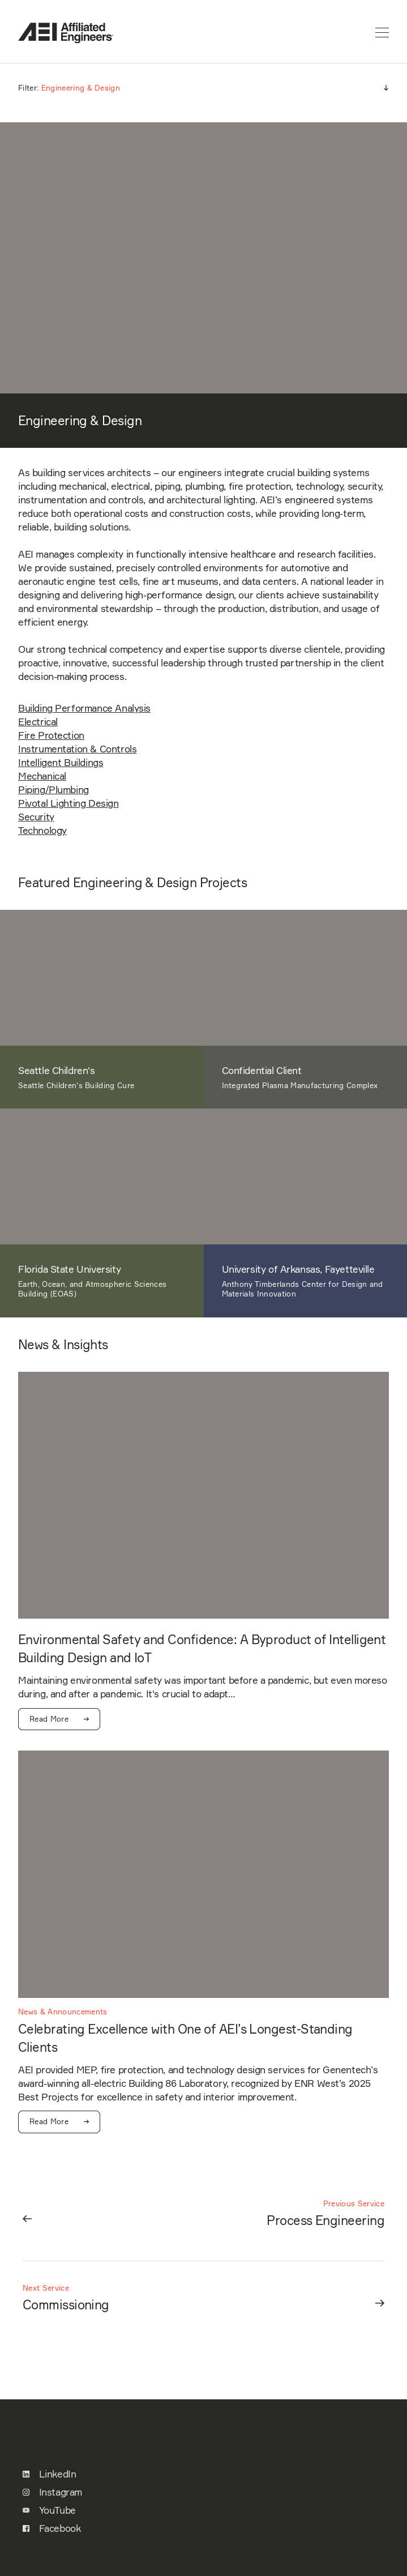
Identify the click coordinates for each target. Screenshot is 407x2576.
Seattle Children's (56, 1070)
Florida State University (69, 1269)
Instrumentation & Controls (77, 749)
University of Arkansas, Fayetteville (298, 1269)
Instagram (52, 2492)
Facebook (51, 2528)
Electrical (38, 722)
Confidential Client (262, 1070)
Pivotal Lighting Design (68, 803)
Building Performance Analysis (84, 708)
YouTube (49, 2510)
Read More (59, 1719)
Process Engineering (325, 2220)
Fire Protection (51, 735)
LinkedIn (49, 2474)
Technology (42, 830)
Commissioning (66, 2304)
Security (36, 817)
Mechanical (42, 776)
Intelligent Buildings (60, 762)
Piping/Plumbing (53, 789)
